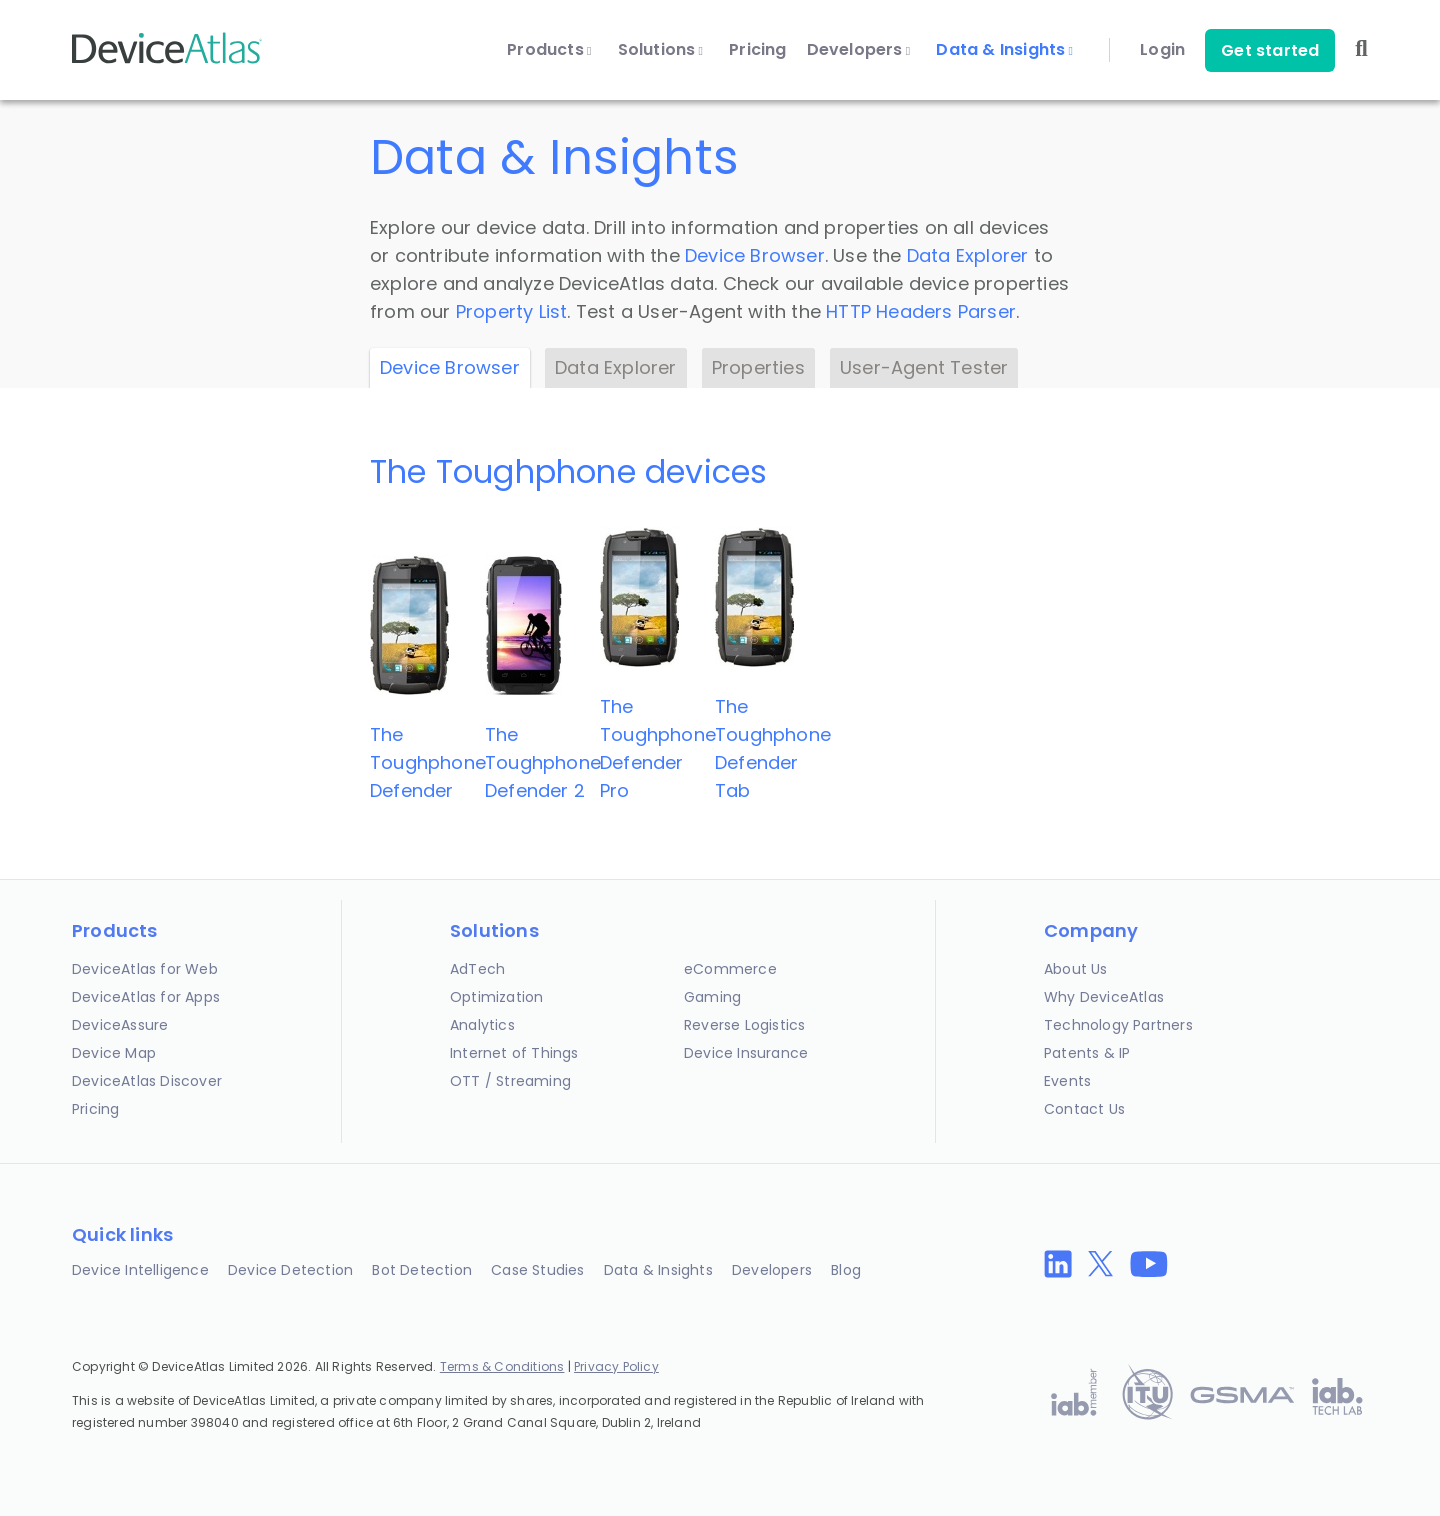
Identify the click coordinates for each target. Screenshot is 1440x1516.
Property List (512, 311)
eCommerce (730, 969)
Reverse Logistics (744, 1025)
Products (549, 50)
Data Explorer (968, 255)
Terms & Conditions (502, 1366)
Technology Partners (1118, 1025)
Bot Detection (422, 1270)
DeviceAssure (120, 1025)
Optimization (496, 997)
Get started (1270, 50)
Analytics (482, 1025)
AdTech (477, 969)
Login (1162, 50)
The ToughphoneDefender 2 (543, 762)
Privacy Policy (616, 1366)
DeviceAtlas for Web (145, 969)
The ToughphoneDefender (428, 762)
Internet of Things (514, 1053)
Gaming (712, 997)
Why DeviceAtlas (1104, 997)
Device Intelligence (140, 1270)
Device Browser (755, 255)
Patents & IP (1087, 1053)
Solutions (661, 50)
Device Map (114, 1053)
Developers (859, 50)
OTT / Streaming (510, 1081)
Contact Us (1084, 1109)
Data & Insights (1004, 50)
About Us (1076, 969)
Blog (846, 1270)
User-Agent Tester (924, 367)
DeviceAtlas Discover (147, 1081)
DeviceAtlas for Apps (146, 997)
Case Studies (537, 1270)
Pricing (757, 50)
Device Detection (290, 1270)
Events (1067, 1081)
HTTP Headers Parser (921, 311)
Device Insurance (746, 1053)
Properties (758, 367)
